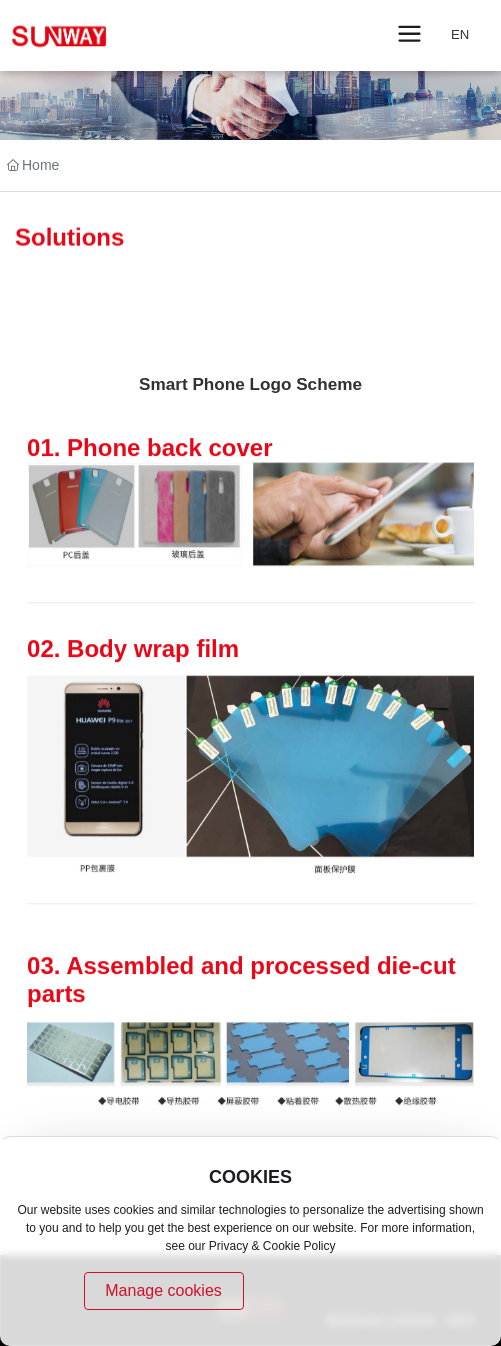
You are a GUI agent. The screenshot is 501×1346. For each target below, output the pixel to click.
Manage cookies (163, 1290)
